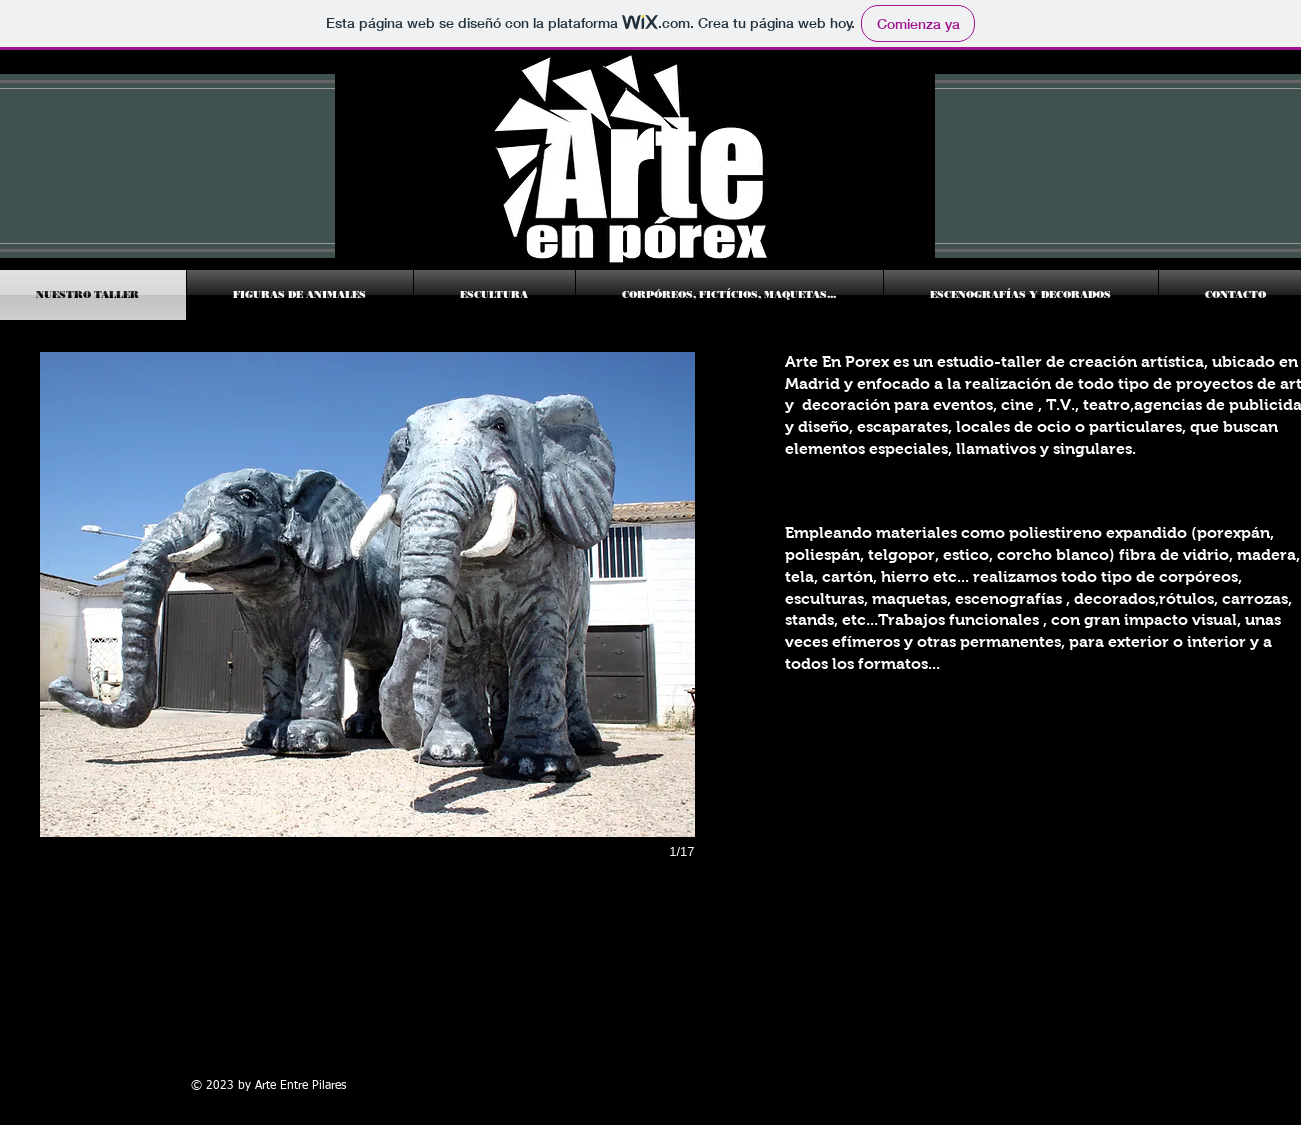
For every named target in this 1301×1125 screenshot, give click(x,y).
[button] (367, 594)
